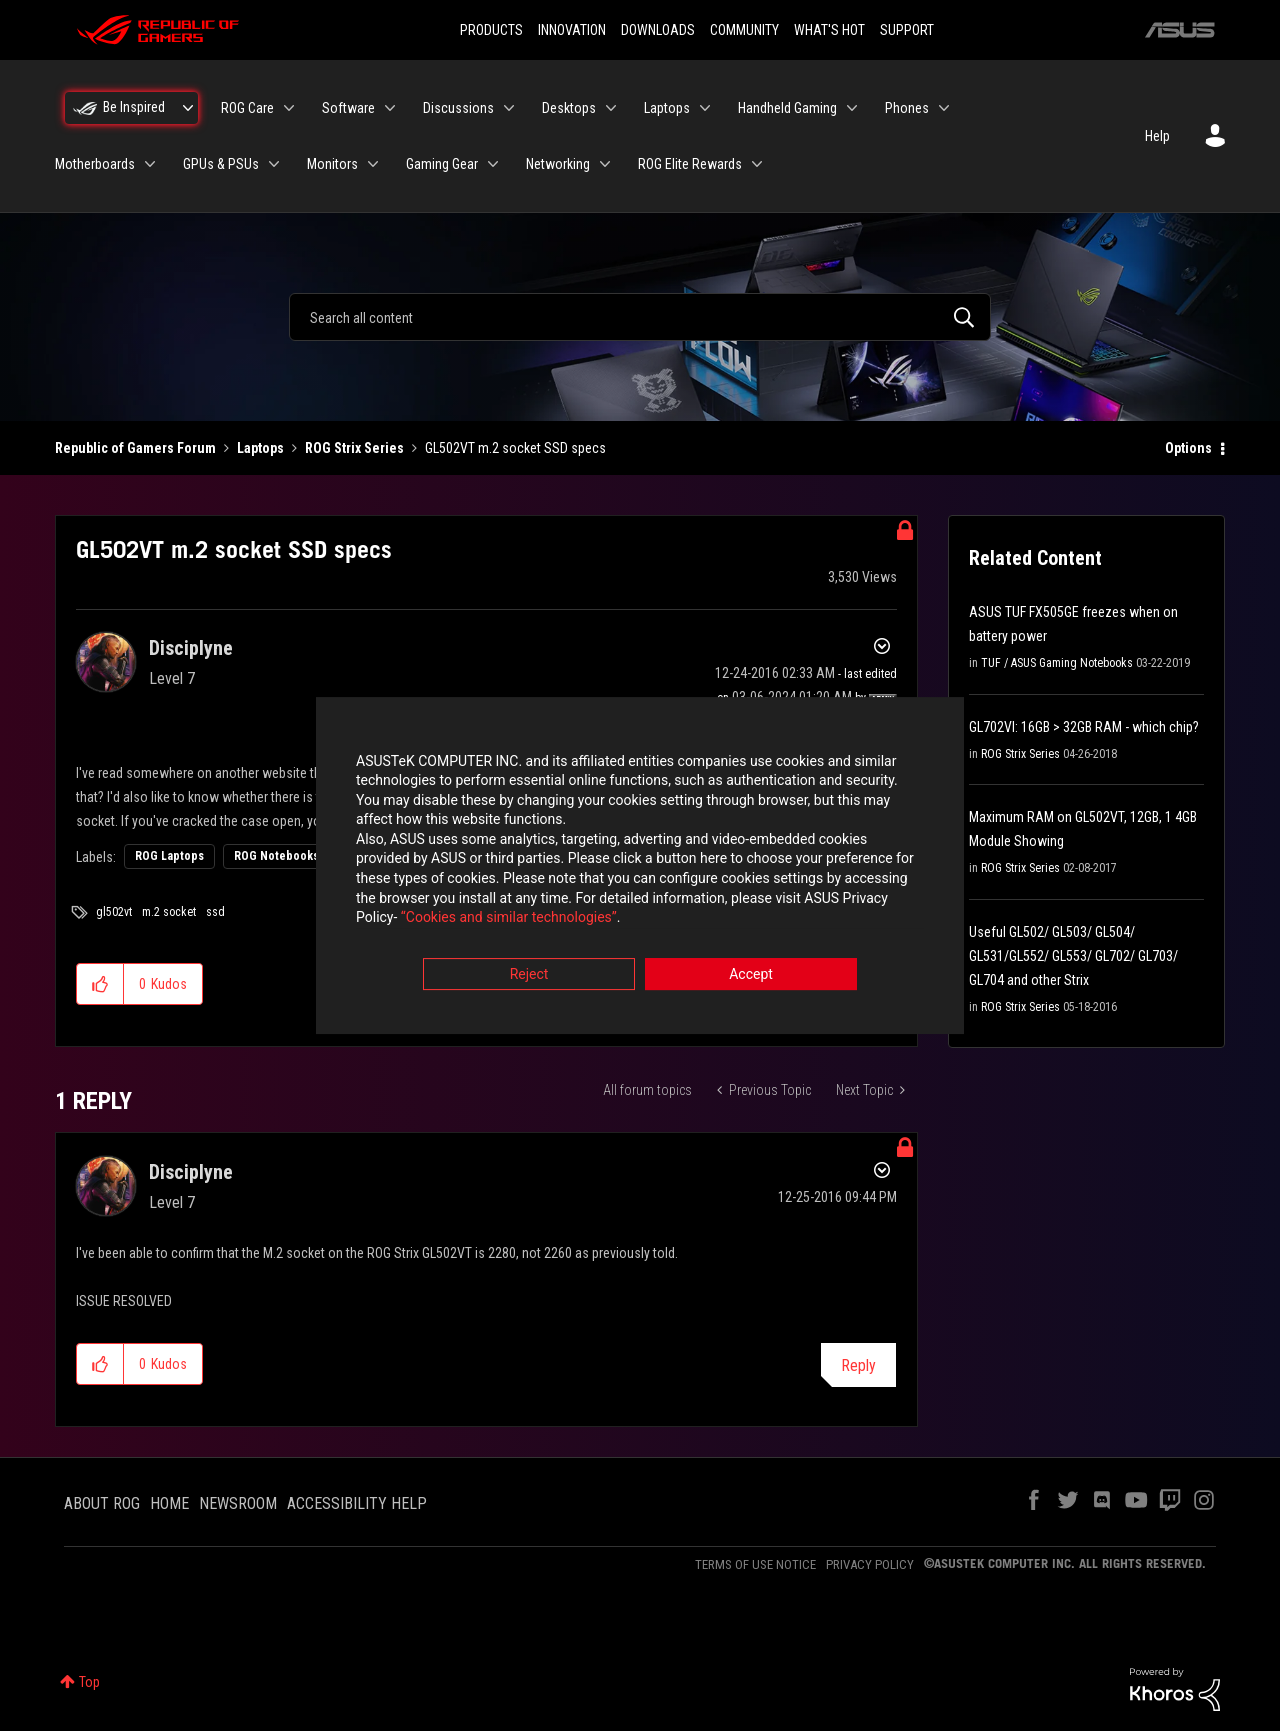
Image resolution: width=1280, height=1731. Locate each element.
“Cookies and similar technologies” (509, 920)
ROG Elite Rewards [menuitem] (690, 164)
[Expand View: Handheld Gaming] (852, 108)
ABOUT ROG (102, 1503)
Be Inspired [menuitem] (134, 107)
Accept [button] (751, 976)
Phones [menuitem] (907, 108)
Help (1157, 136)
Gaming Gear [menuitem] (442, 164)
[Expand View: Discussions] (509, 108)
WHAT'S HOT (829, 30)
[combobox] (640, 317)
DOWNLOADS (658, 30)
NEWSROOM (238, 1503)
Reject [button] (529, 976)
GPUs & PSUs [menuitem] (221, 164)
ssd (215, 912)
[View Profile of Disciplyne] (191, 648)
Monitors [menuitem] (332, 164)
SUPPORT (907, 30)
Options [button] (1188, 448)
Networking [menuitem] (558, 164)
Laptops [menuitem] (667, 108)
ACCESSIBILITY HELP (357, 1503)
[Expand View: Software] (390, 108)
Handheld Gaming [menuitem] (787, 108)
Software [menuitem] (348, 108)
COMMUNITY (744, 30)
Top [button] (89, 1682)
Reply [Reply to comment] (858, 1365)
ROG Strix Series (354, 448)
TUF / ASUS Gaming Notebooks (1057, 663)
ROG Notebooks (276, 856)
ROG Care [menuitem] (247, 108)
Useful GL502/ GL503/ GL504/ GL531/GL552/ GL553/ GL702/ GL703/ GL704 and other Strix (1073, 956)
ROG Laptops (169, 856)
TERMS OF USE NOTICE (755, 1564)
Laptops (260, 448)
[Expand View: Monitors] (373, 164)
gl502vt (114, 912)
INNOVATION (572, 30)
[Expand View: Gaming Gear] (493, 164)
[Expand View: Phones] (944, 108)
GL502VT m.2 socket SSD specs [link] (515, 448)
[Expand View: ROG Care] (289, 108)
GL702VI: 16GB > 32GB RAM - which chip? (1084, 727)
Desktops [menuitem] (569, 108)
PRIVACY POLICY (870, 1564)
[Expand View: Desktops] (611, 108)
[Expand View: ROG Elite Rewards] (757, 164)
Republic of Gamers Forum (135, 448)
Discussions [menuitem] (458, 108)
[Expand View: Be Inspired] (188, 108)
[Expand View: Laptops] (705, 108)
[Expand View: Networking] (605, 164)
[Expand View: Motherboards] (150, 164)
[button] (100, 984)
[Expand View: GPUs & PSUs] (274, 164)
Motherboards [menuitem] (95, 164)
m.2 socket (169, 912)
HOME (169, 1503)
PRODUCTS (491, 30)
